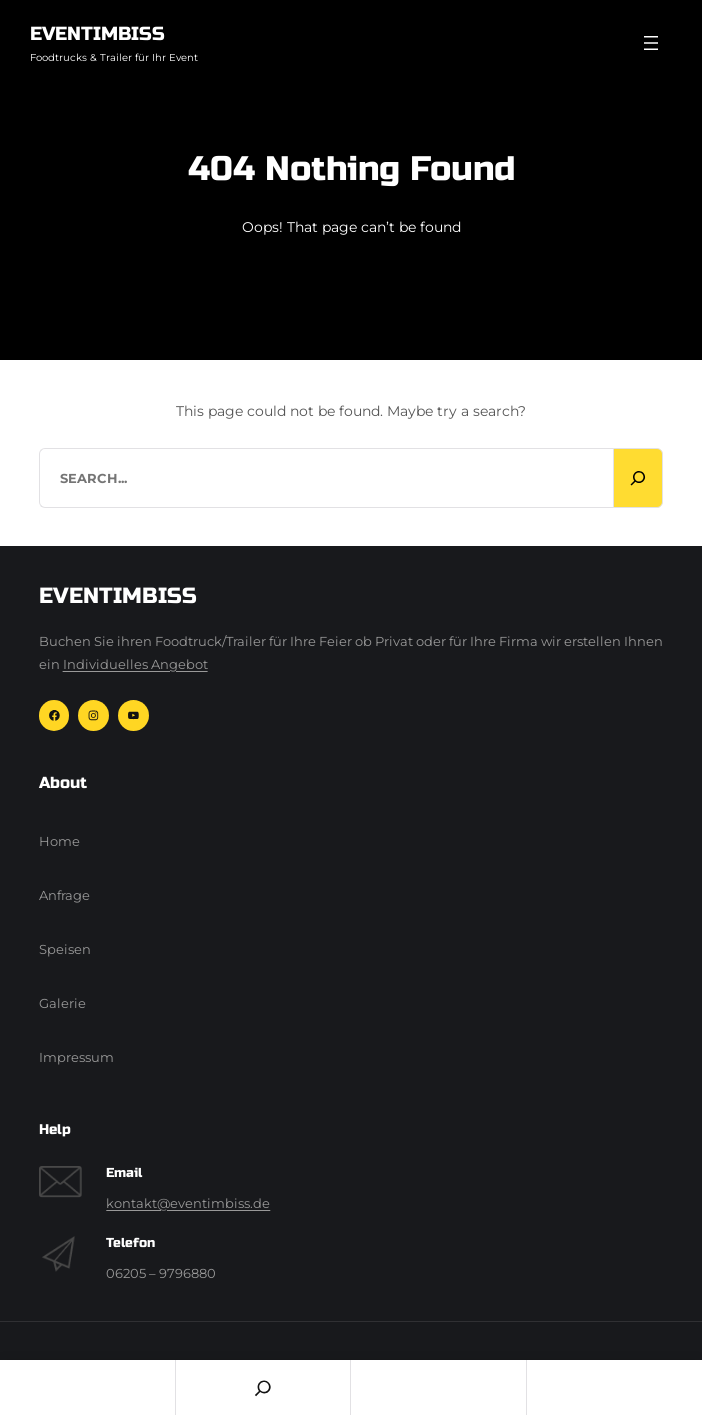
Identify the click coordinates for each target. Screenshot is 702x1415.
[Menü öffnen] (651, 43)
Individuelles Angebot (135, 664)
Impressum (76, 1057)
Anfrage (64, 895)
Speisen (65, 949)
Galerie (62, 1003)
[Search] (638, 478)
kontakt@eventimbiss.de (188, 1203)
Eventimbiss (97, 33)
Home (59, 841)
